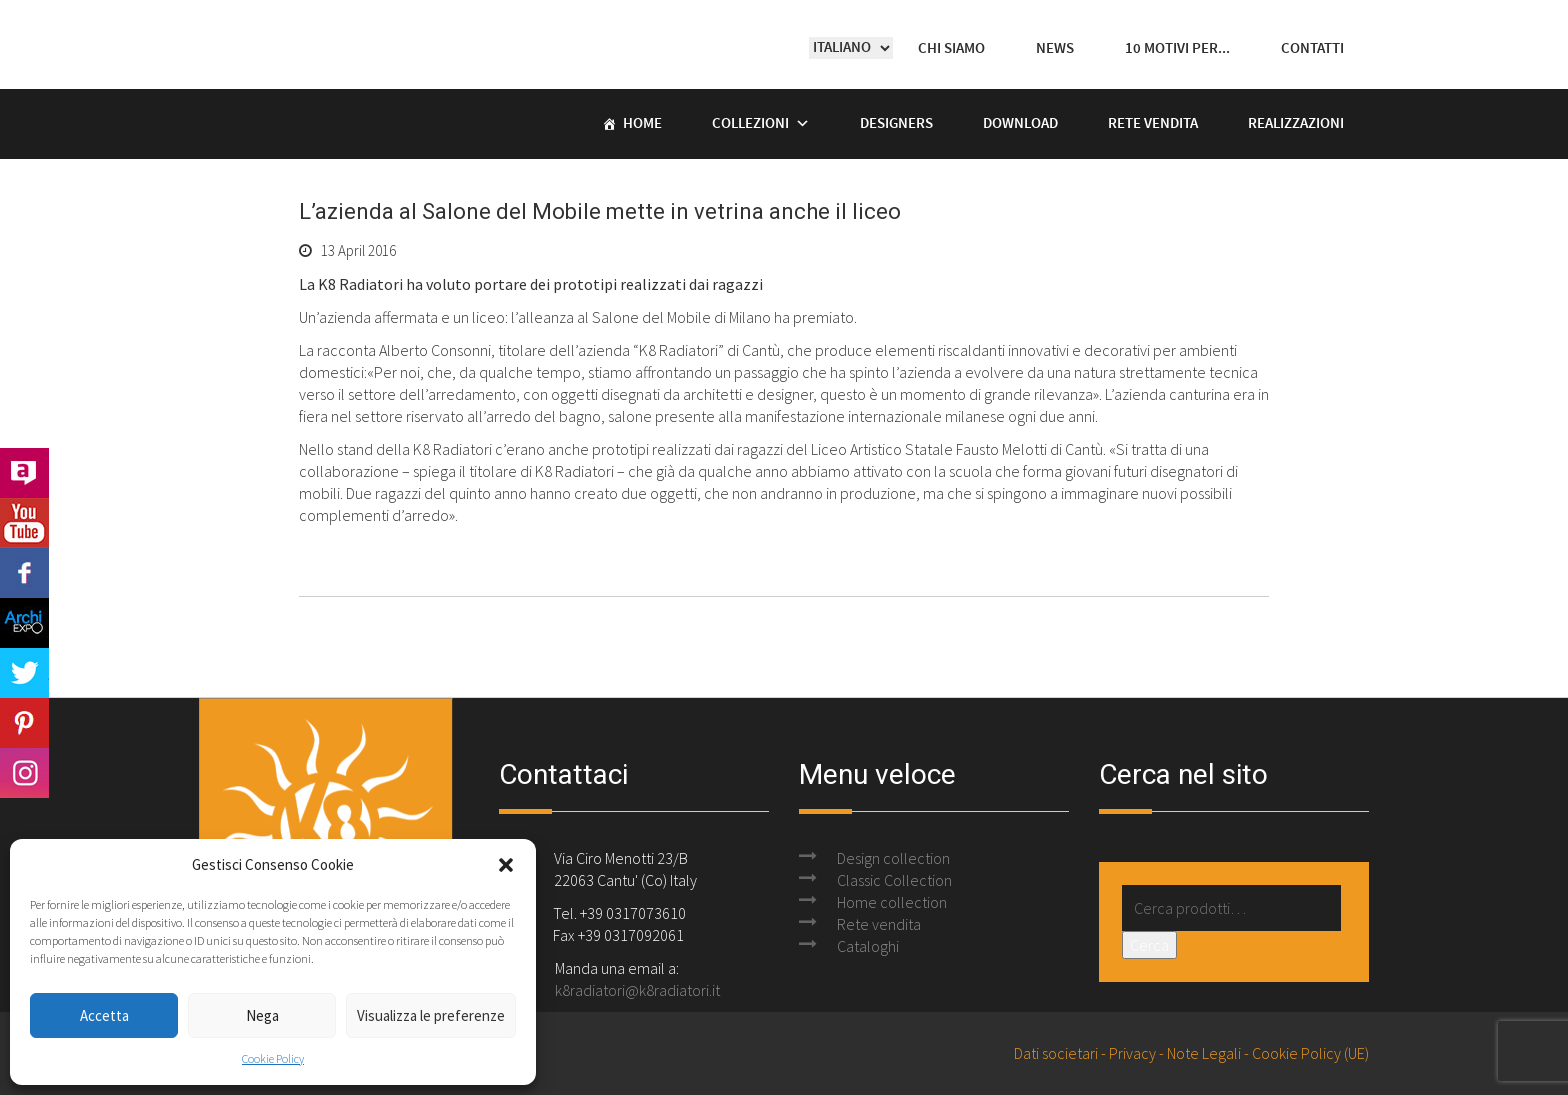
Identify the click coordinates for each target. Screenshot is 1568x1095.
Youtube (24, 523)
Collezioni (750, 124)
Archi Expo (24, 623)
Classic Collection (894, 880)
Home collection (892, 902)
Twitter (24, 673)
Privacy (1132, 1053)
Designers (896, 124)
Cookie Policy (273, 1058)
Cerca (1149, 945)
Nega (262, 1015)
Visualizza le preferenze (431, 1015)
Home (642, 124)
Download (1020, 124)
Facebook (24, 573)
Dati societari (1056, 1053)
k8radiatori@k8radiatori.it (637, 990)
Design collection (893, 858)
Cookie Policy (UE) (1310, 1053)
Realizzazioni (1296, 124)
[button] (506, 865)
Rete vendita (1153, 124)
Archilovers (24, 473)
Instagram (24, 773)
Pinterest (24, 723)
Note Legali (1204, 1053)
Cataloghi (868, 946)
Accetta (104, 1015)
